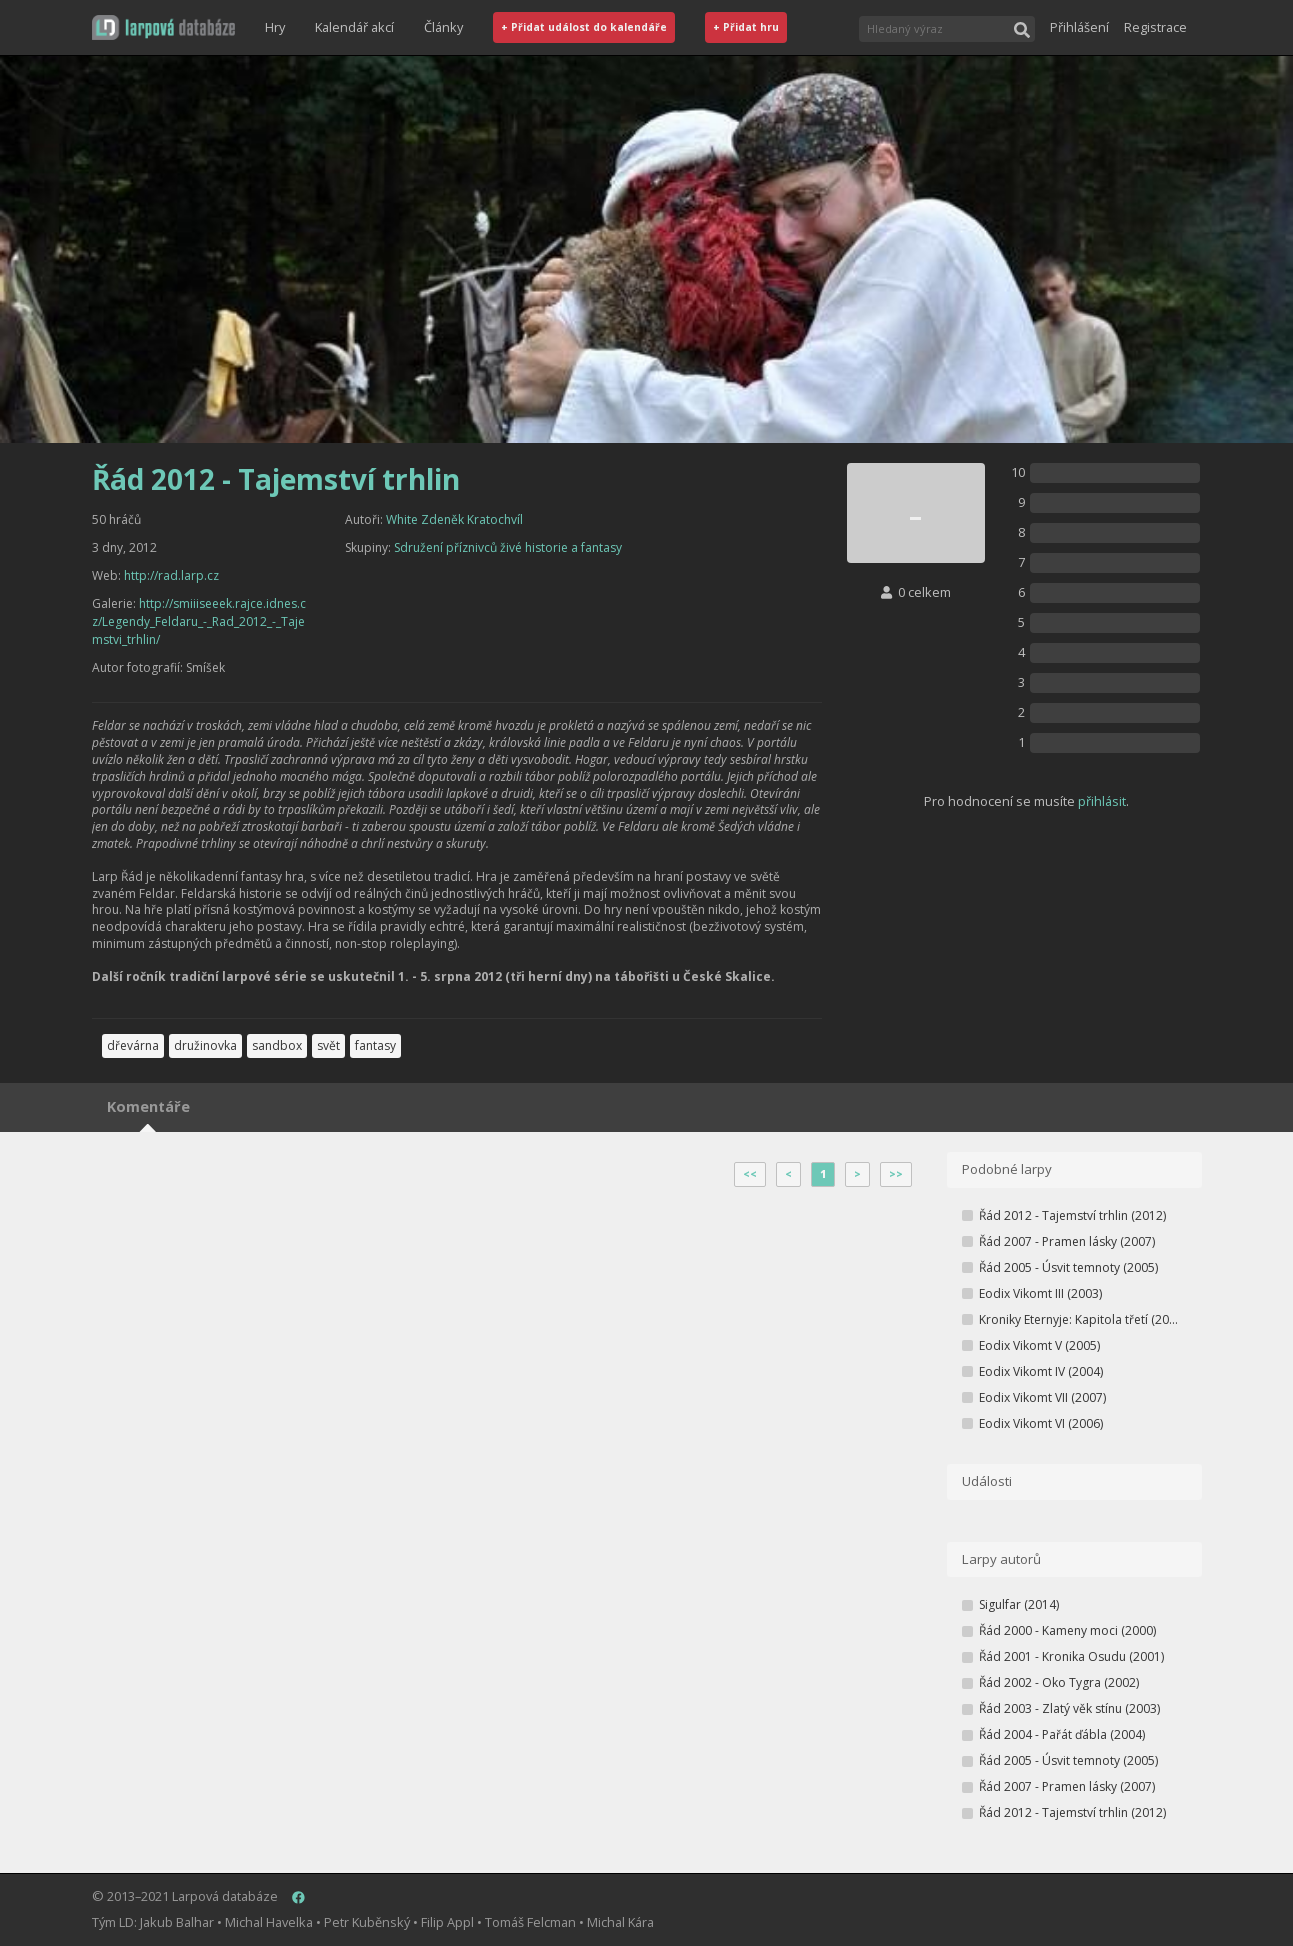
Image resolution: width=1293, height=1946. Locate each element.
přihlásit (1102, 801)
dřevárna (133, 1045)
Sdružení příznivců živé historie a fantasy (508, 547)
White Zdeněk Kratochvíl (454, 519)
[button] (163, 27)
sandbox (277, 1045)
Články (443, 27)
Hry (275, 27)
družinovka (205, 1045)
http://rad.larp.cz (171, 575)
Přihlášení (1079, 27)
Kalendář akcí (354, 27)
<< (750, 1174)
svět (328, 1045)
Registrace (1155, 27)
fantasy (375, 1045)
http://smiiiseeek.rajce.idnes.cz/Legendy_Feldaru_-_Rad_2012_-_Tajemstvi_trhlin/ (199, 621)
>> (896, 1174)
